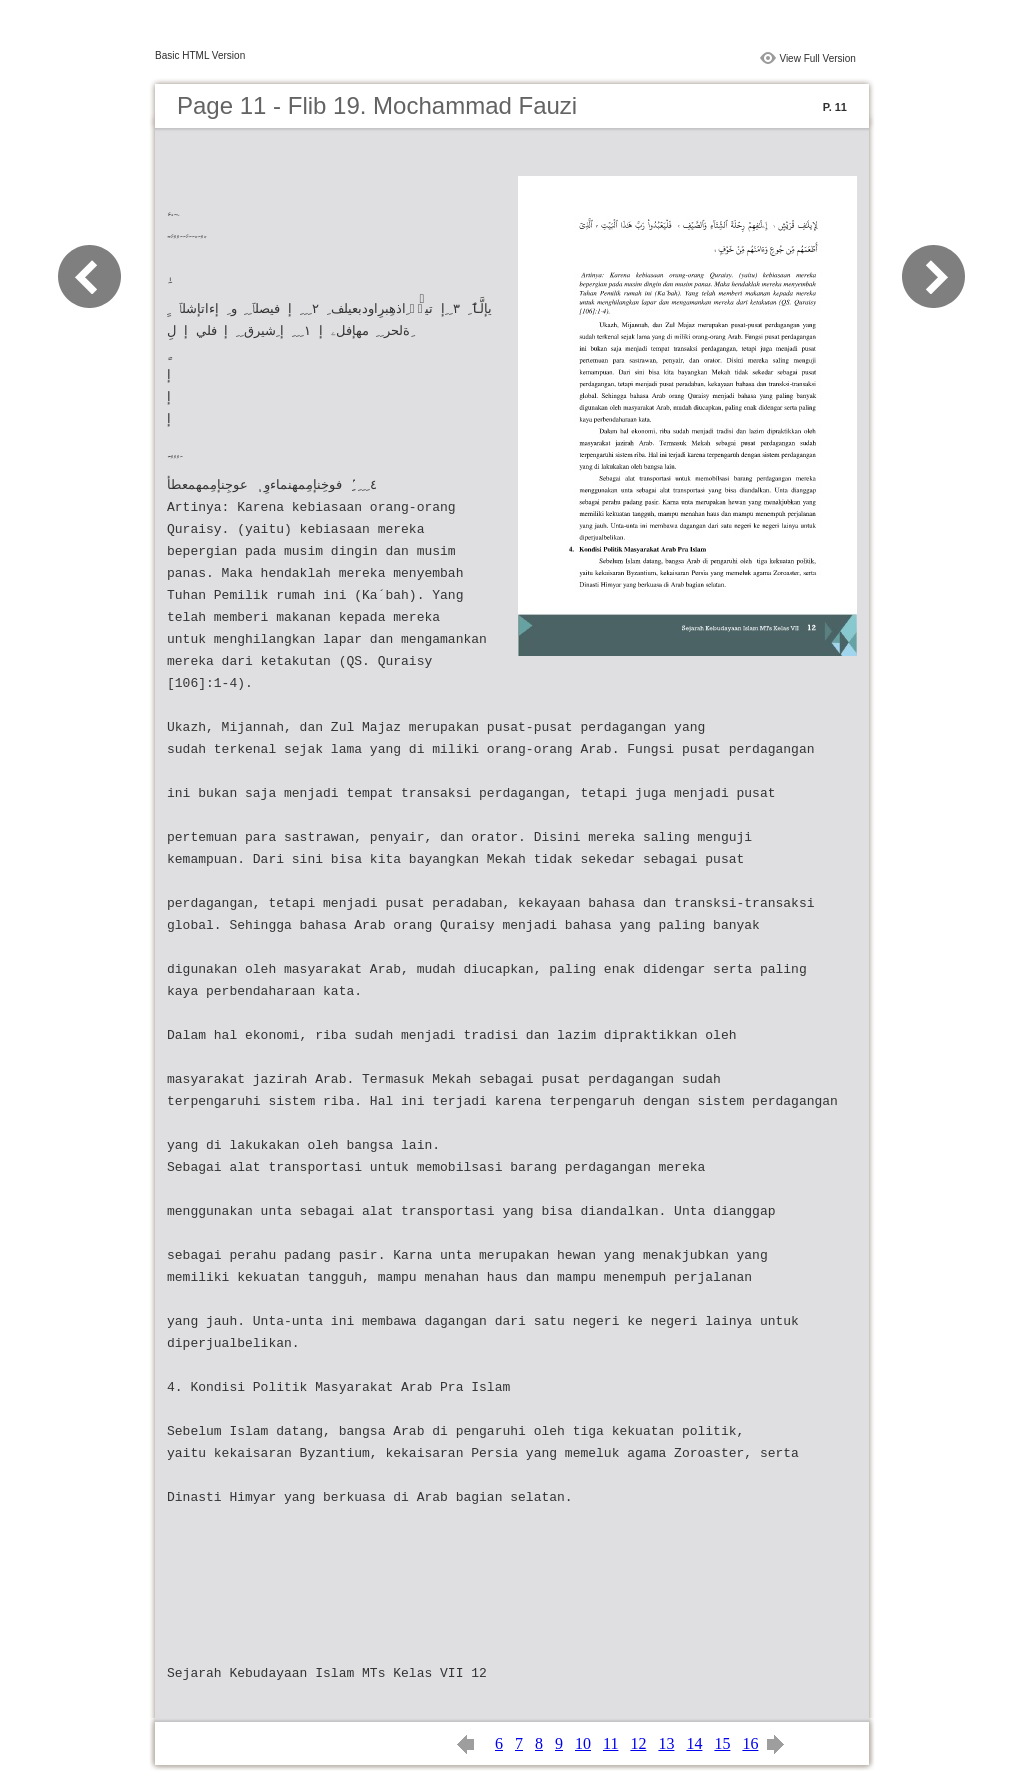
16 (750, 1743)
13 (666, 1743)
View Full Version (817, 58)
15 (722, 1743)
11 (610, 1743)
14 (694, 1743)
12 (638, 1743)
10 (583, 1743)
